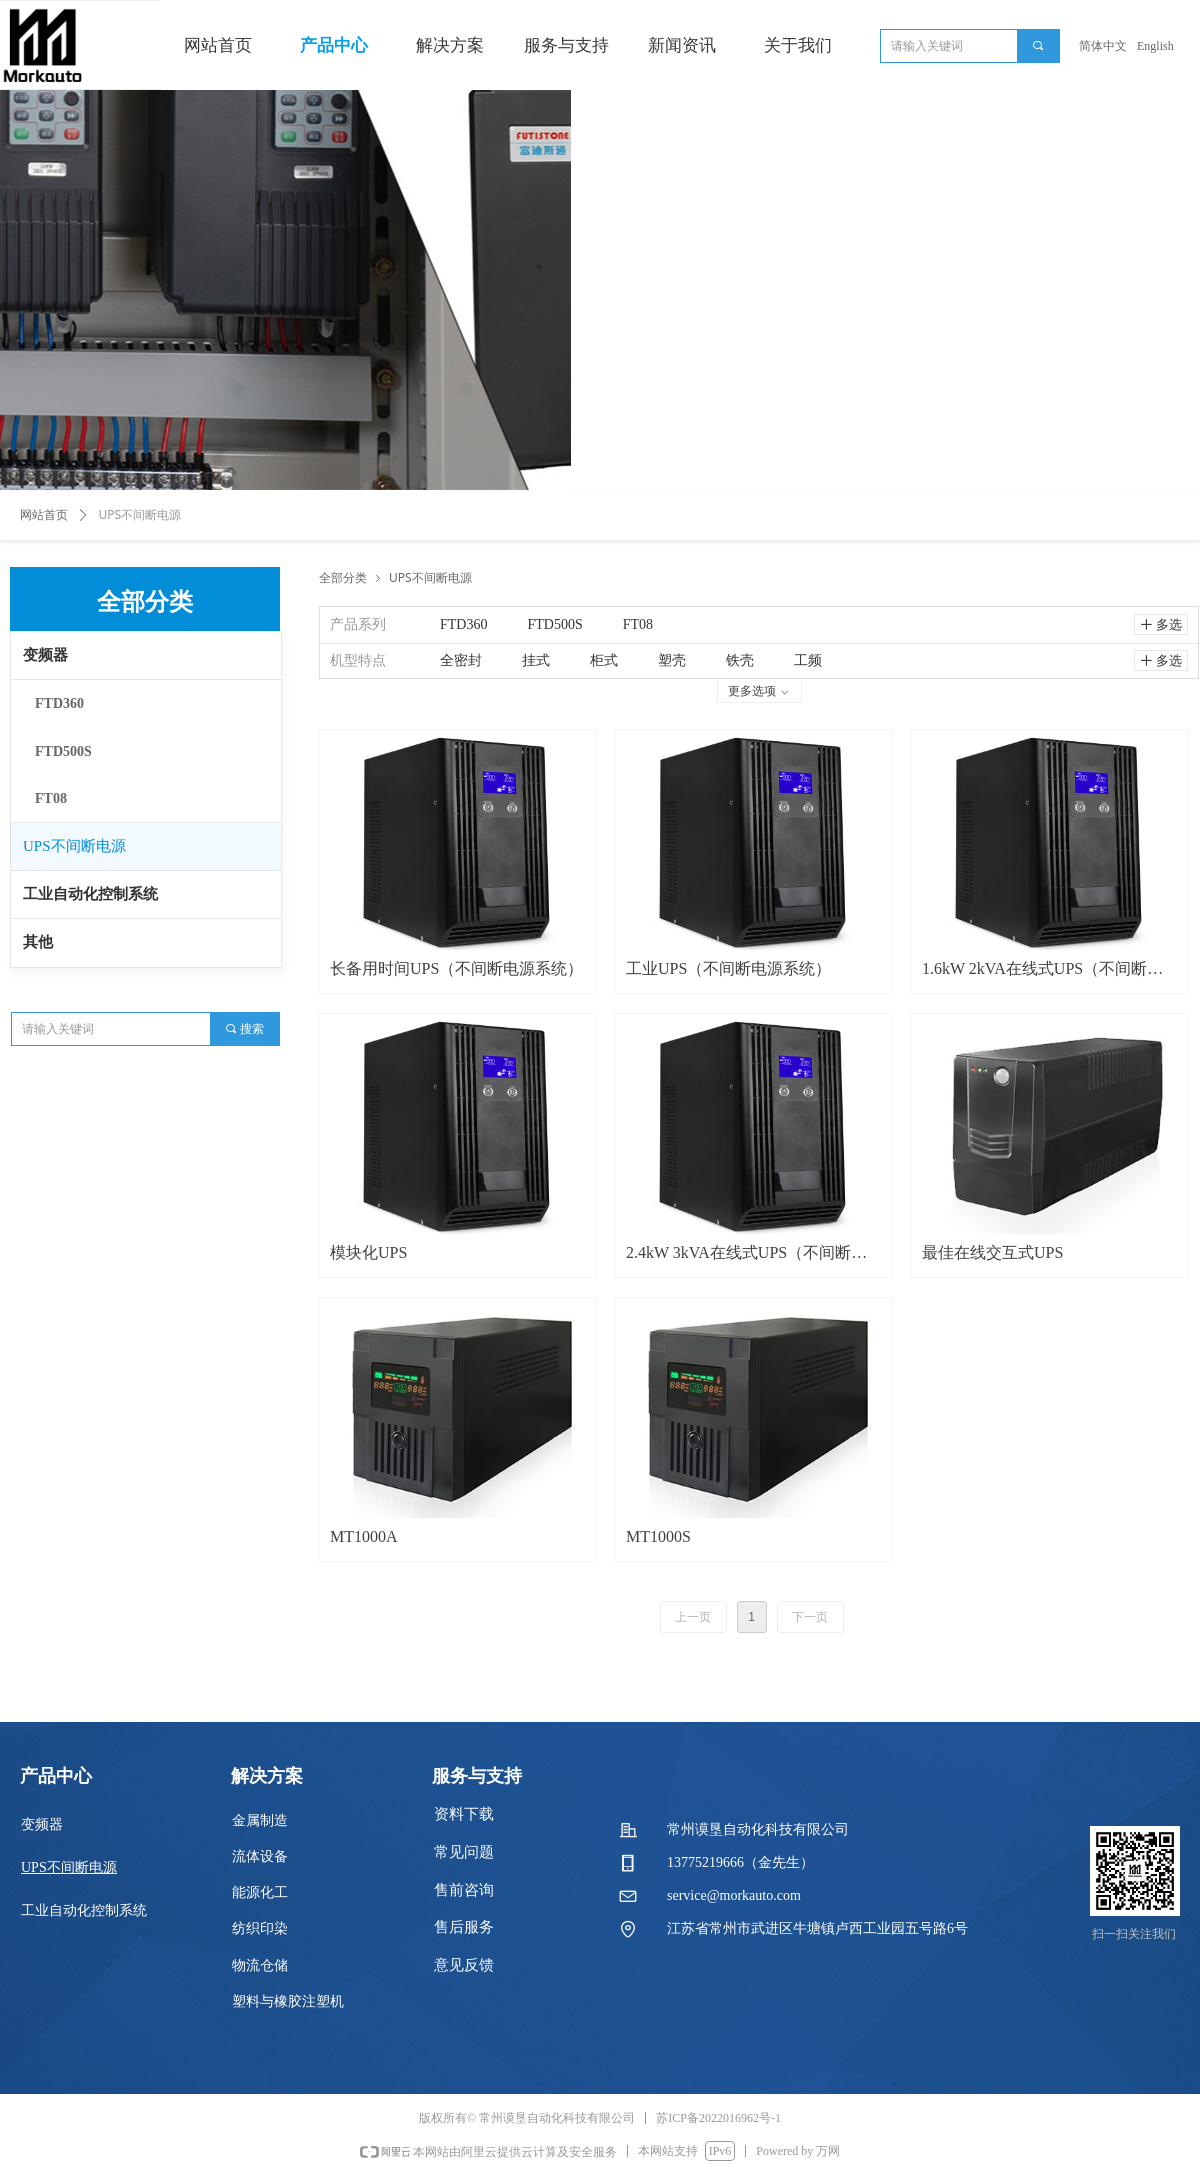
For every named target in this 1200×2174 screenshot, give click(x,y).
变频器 (45, 655)
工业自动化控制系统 (90, 894)
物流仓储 (260, 1965)
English (1155, 46)
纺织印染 (260, 1928)
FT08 (51, 798)
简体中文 (1103, 46)
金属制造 (260, 1820)
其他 (38, 942)
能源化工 (260, 1892)
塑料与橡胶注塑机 (288, 2001)
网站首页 (44, 515)
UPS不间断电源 (74, 846)
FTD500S (63, 751)
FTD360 (59, 703)
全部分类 (343, 577)
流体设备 (260, 1856)
